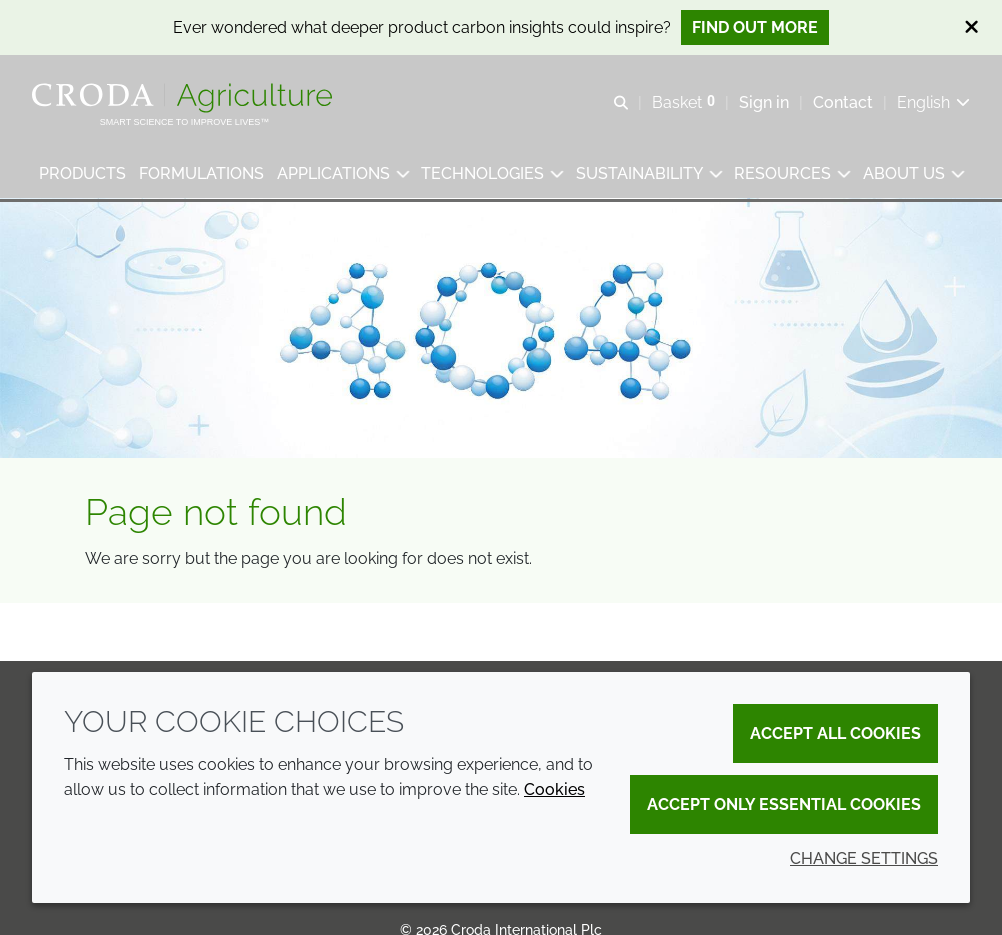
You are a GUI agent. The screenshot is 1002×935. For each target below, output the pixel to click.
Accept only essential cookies (784, 804)
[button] (82, 175)
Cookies (554, 789)
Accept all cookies (835, 733)
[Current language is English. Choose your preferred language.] (933, 102)
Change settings (864, 858)
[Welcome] (184, 98)
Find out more (755, 27)
